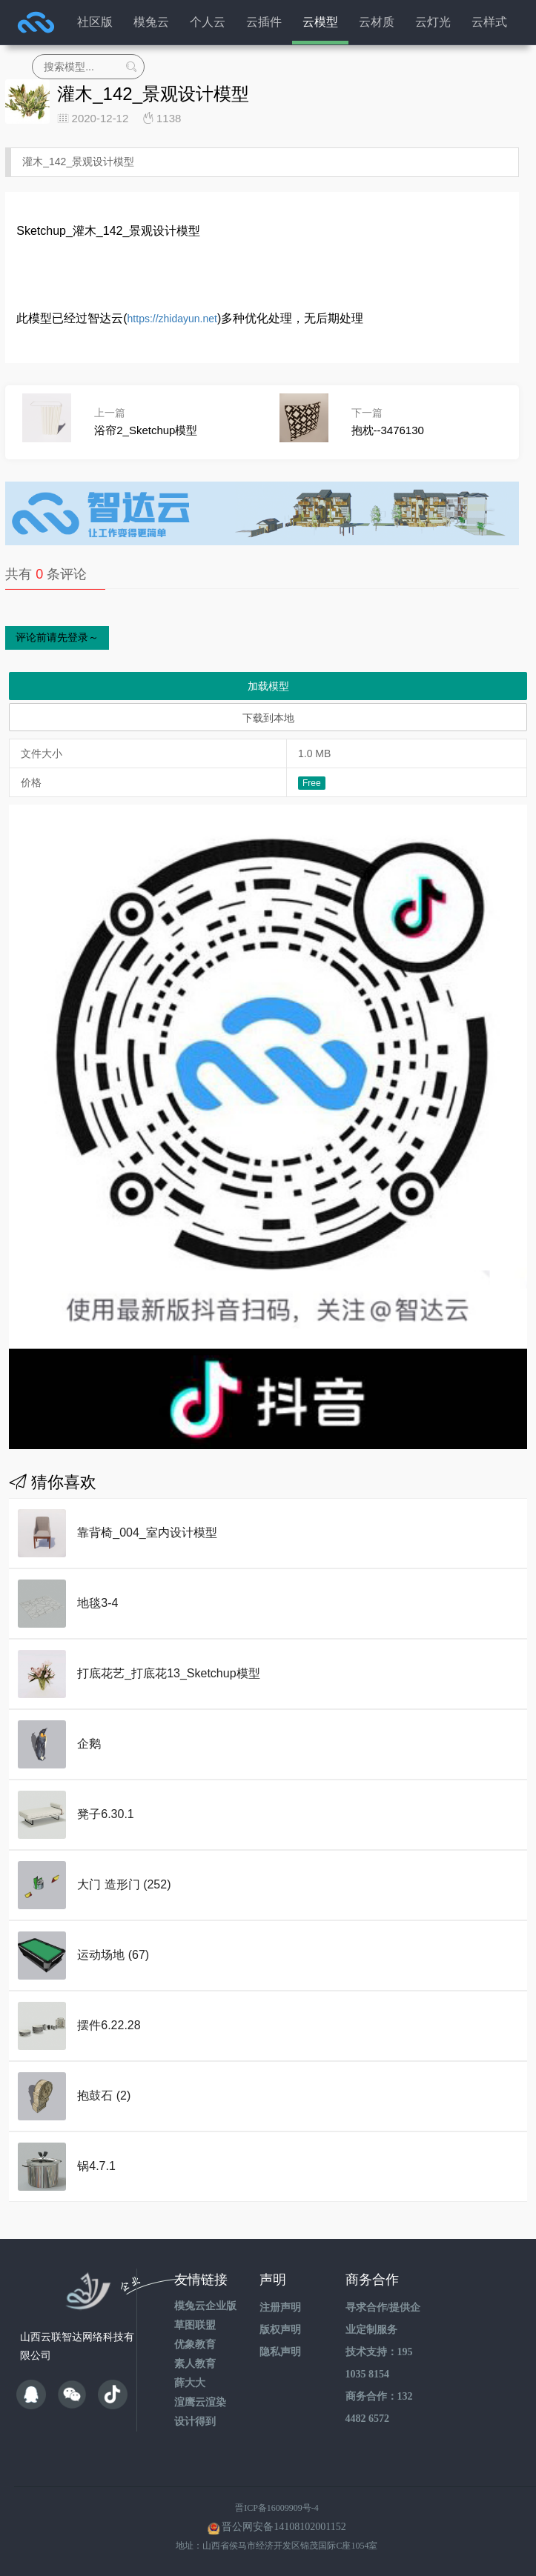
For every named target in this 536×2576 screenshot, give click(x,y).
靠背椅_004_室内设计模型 (147, 1532)
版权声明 (280, 2329)
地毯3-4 (97, 1603)
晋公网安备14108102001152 (283, 2526)
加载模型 (268, 686)
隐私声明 (280, 2351)
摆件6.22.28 (108, 2025)
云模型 (320, 22)
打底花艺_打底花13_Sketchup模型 (168, 1673)
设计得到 (195, 2421)
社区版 (95, 22)
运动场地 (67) (113, 1954)
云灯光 (433, 22)
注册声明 (280, 2307)
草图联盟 (195, 2325)
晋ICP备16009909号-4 (277, 2508)
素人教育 (195, 2363)
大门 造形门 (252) (124, 1884)
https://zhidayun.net (172, 319)
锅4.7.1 (96, 2166)
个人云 (207, 22)
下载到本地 (268, 718)
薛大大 (189, 2383)
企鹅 (89, 1743)
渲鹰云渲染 (200, 2402)
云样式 (489, 22)
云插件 (264, 22)
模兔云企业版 (205, 2306)
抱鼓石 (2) (103, 2095)
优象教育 (195, 2344)
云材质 (376, 22)
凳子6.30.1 (105, 1814)
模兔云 (151, 22)
